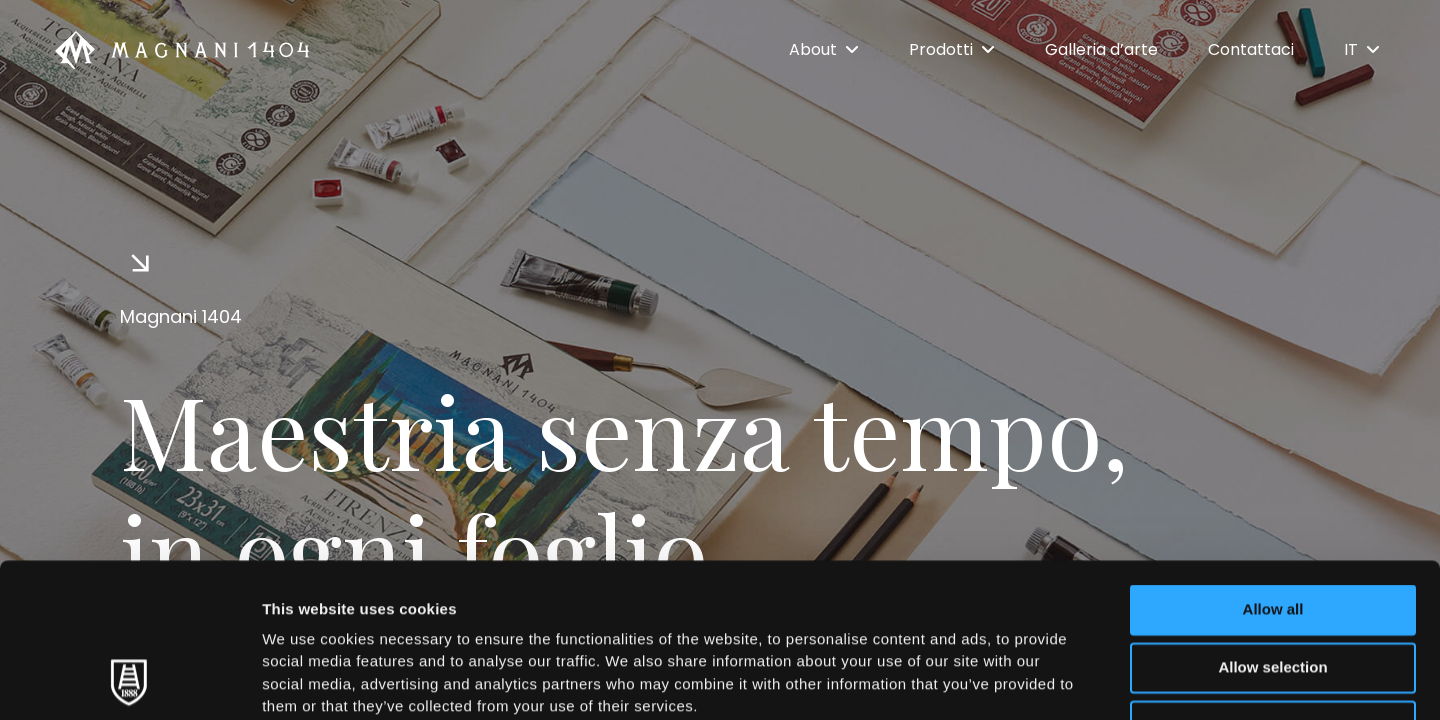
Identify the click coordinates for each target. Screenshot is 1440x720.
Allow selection (1272, 522)
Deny (1273, 580)
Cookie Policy (913, 584)
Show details (1049, 680)
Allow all (1273, 464)
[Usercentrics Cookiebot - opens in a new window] (129, 681)
